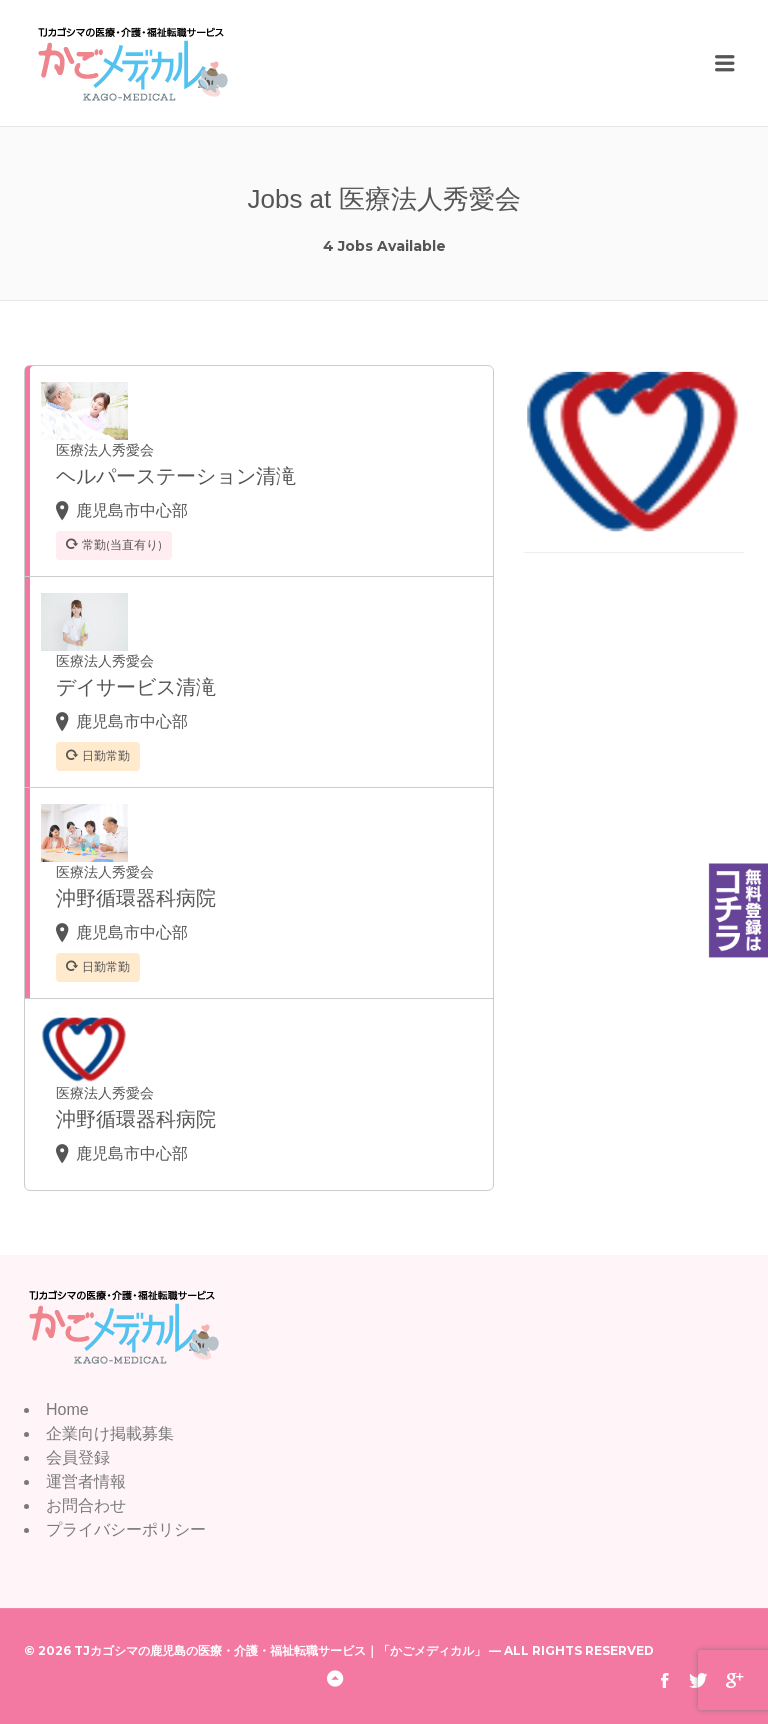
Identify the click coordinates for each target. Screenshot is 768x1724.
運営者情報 (86, 1481)
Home (67, 1409)
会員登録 (78, 1457)
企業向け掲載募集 (110, 1433)
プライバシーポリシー (126, 1529)
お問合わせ (86, 1505)
